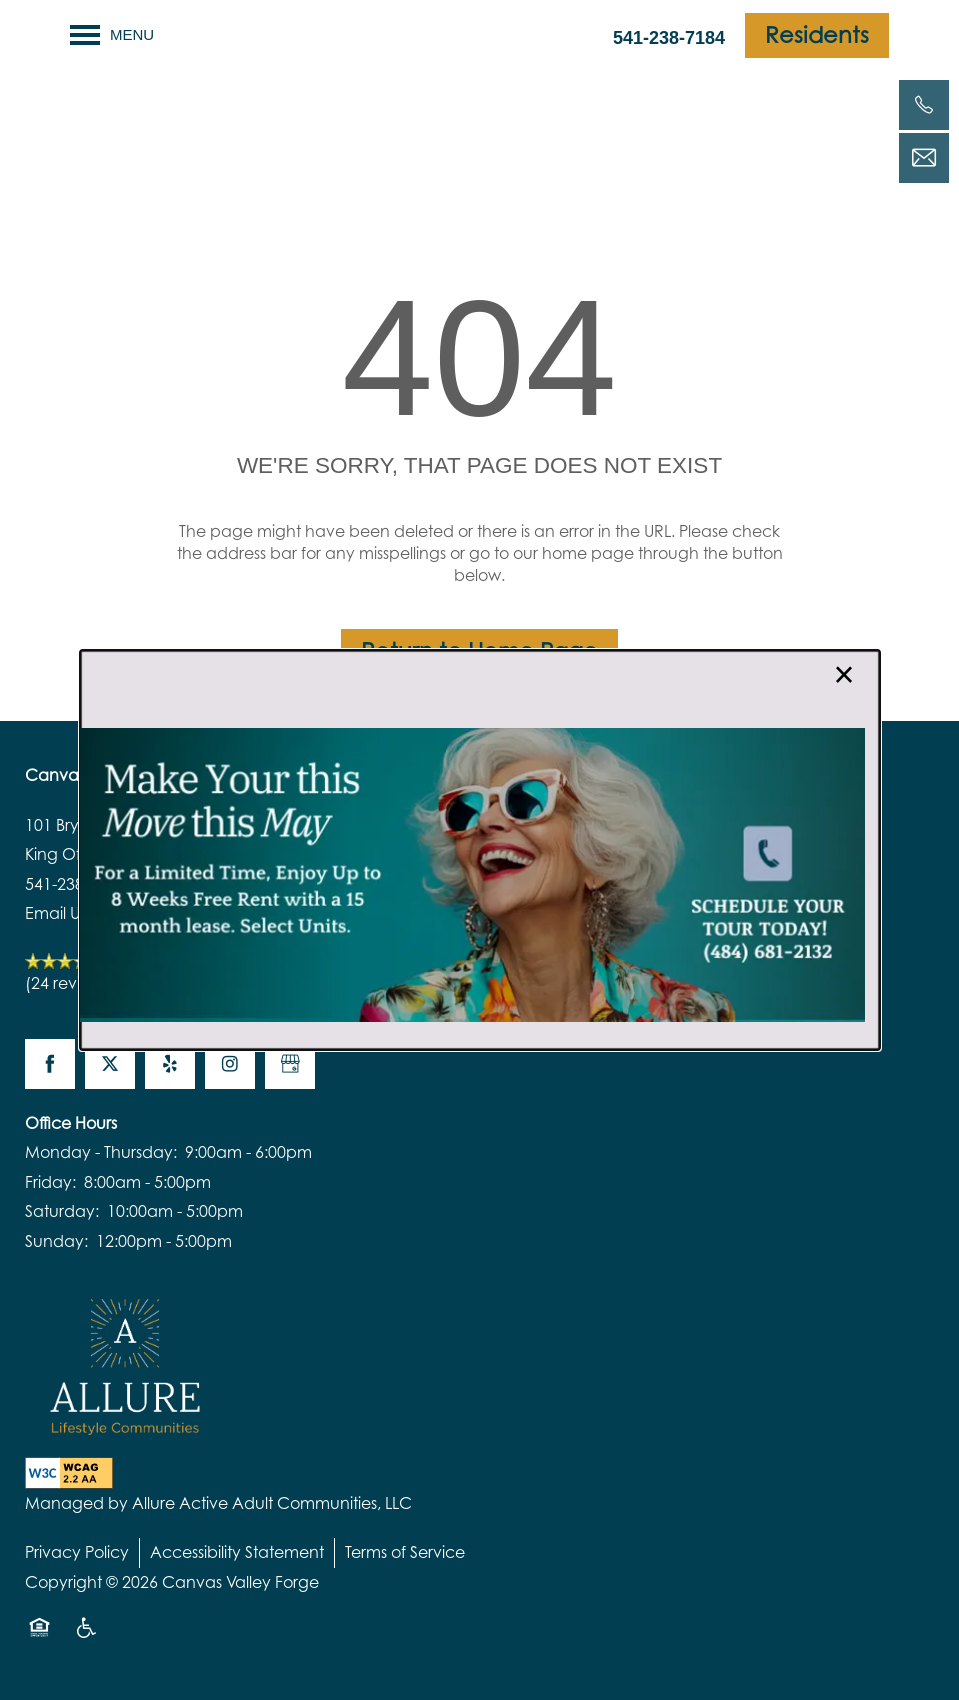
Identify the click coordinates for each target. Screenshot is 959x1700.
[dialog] (480, 850)
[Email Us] (924, 158)
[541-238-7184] (924, 105)
